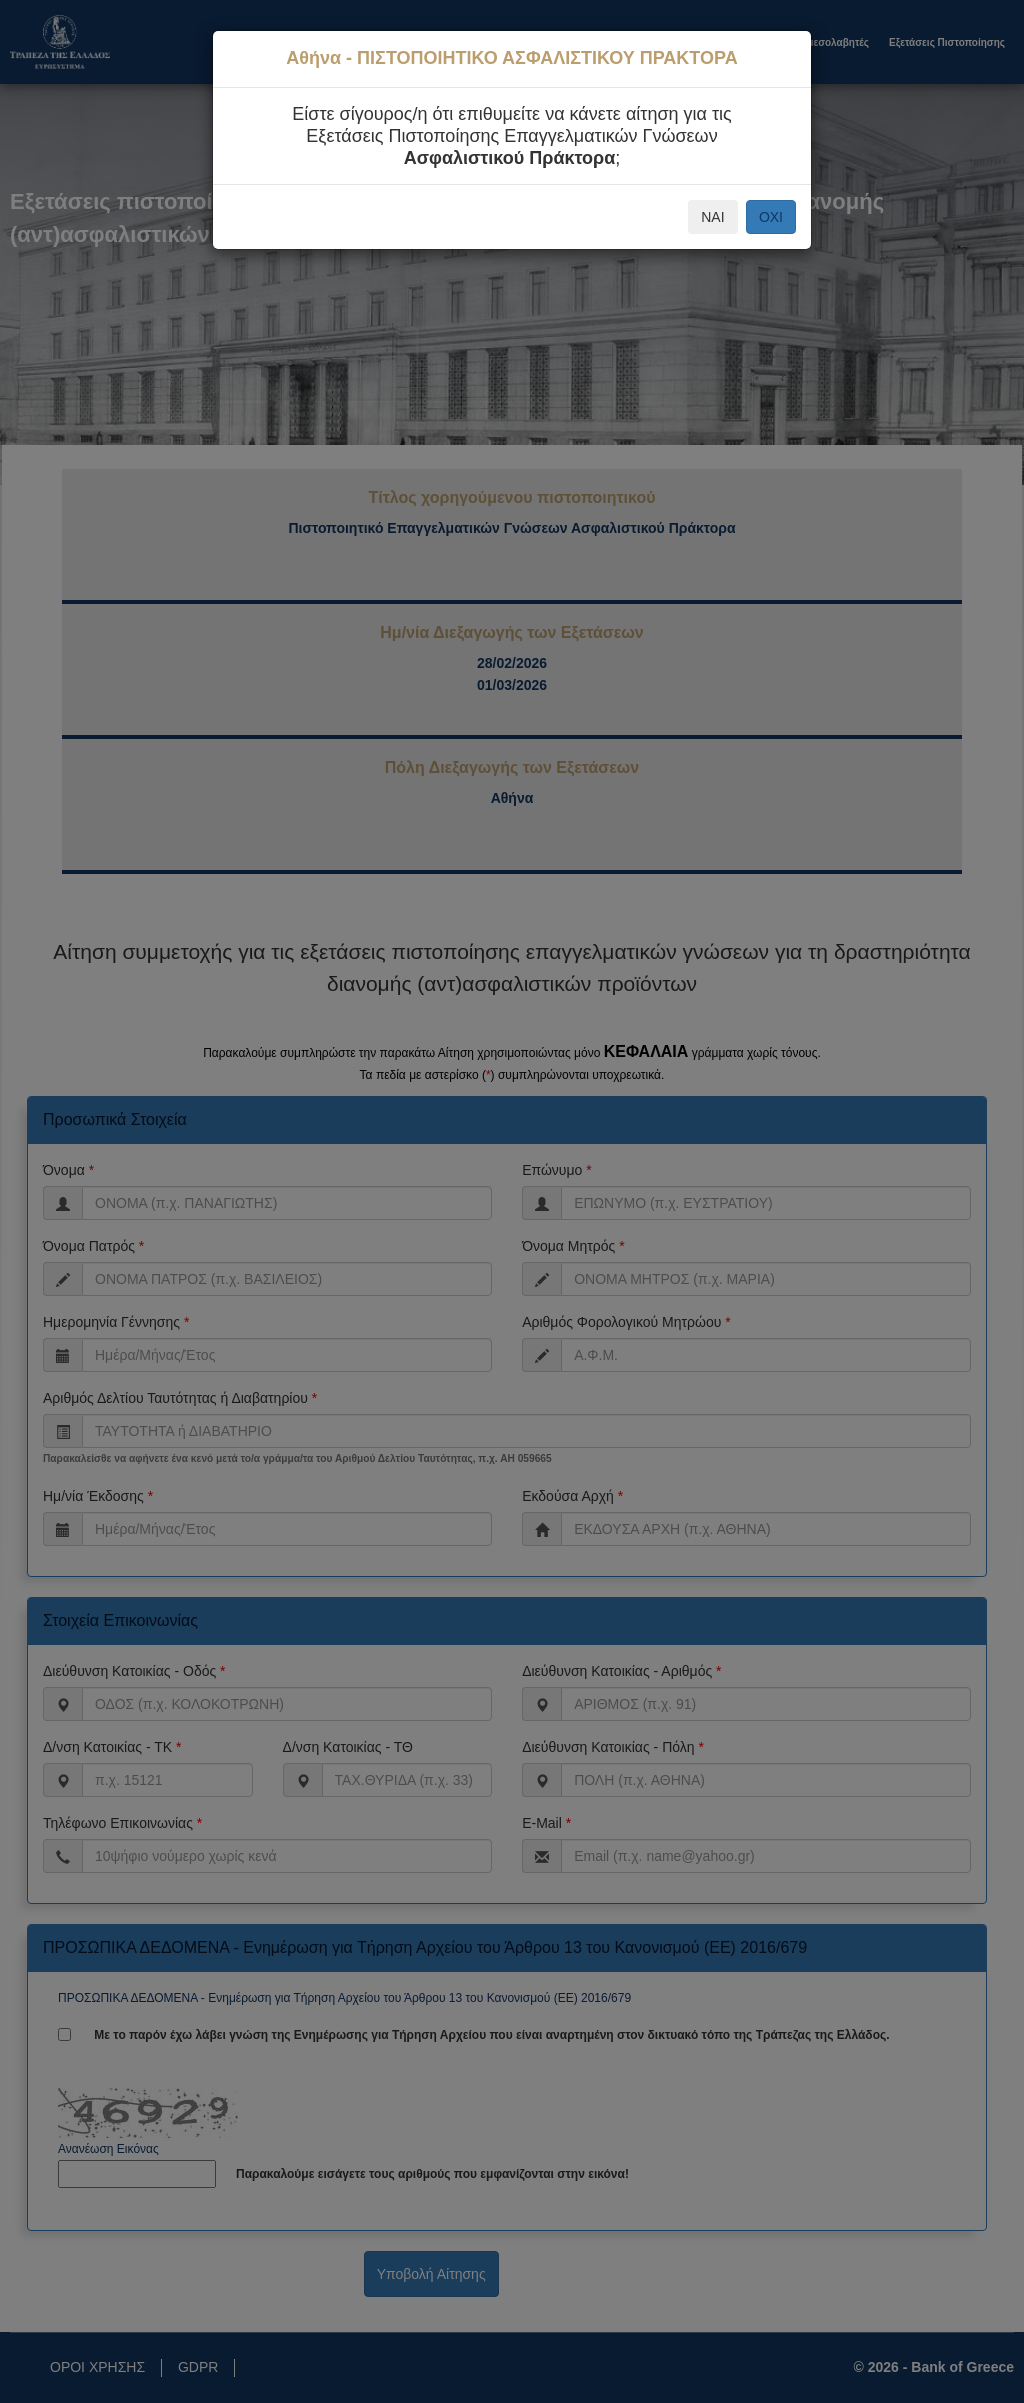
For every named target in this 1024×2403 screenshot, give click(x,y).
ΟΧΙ (771, 217)
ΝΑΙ (712, 217)
